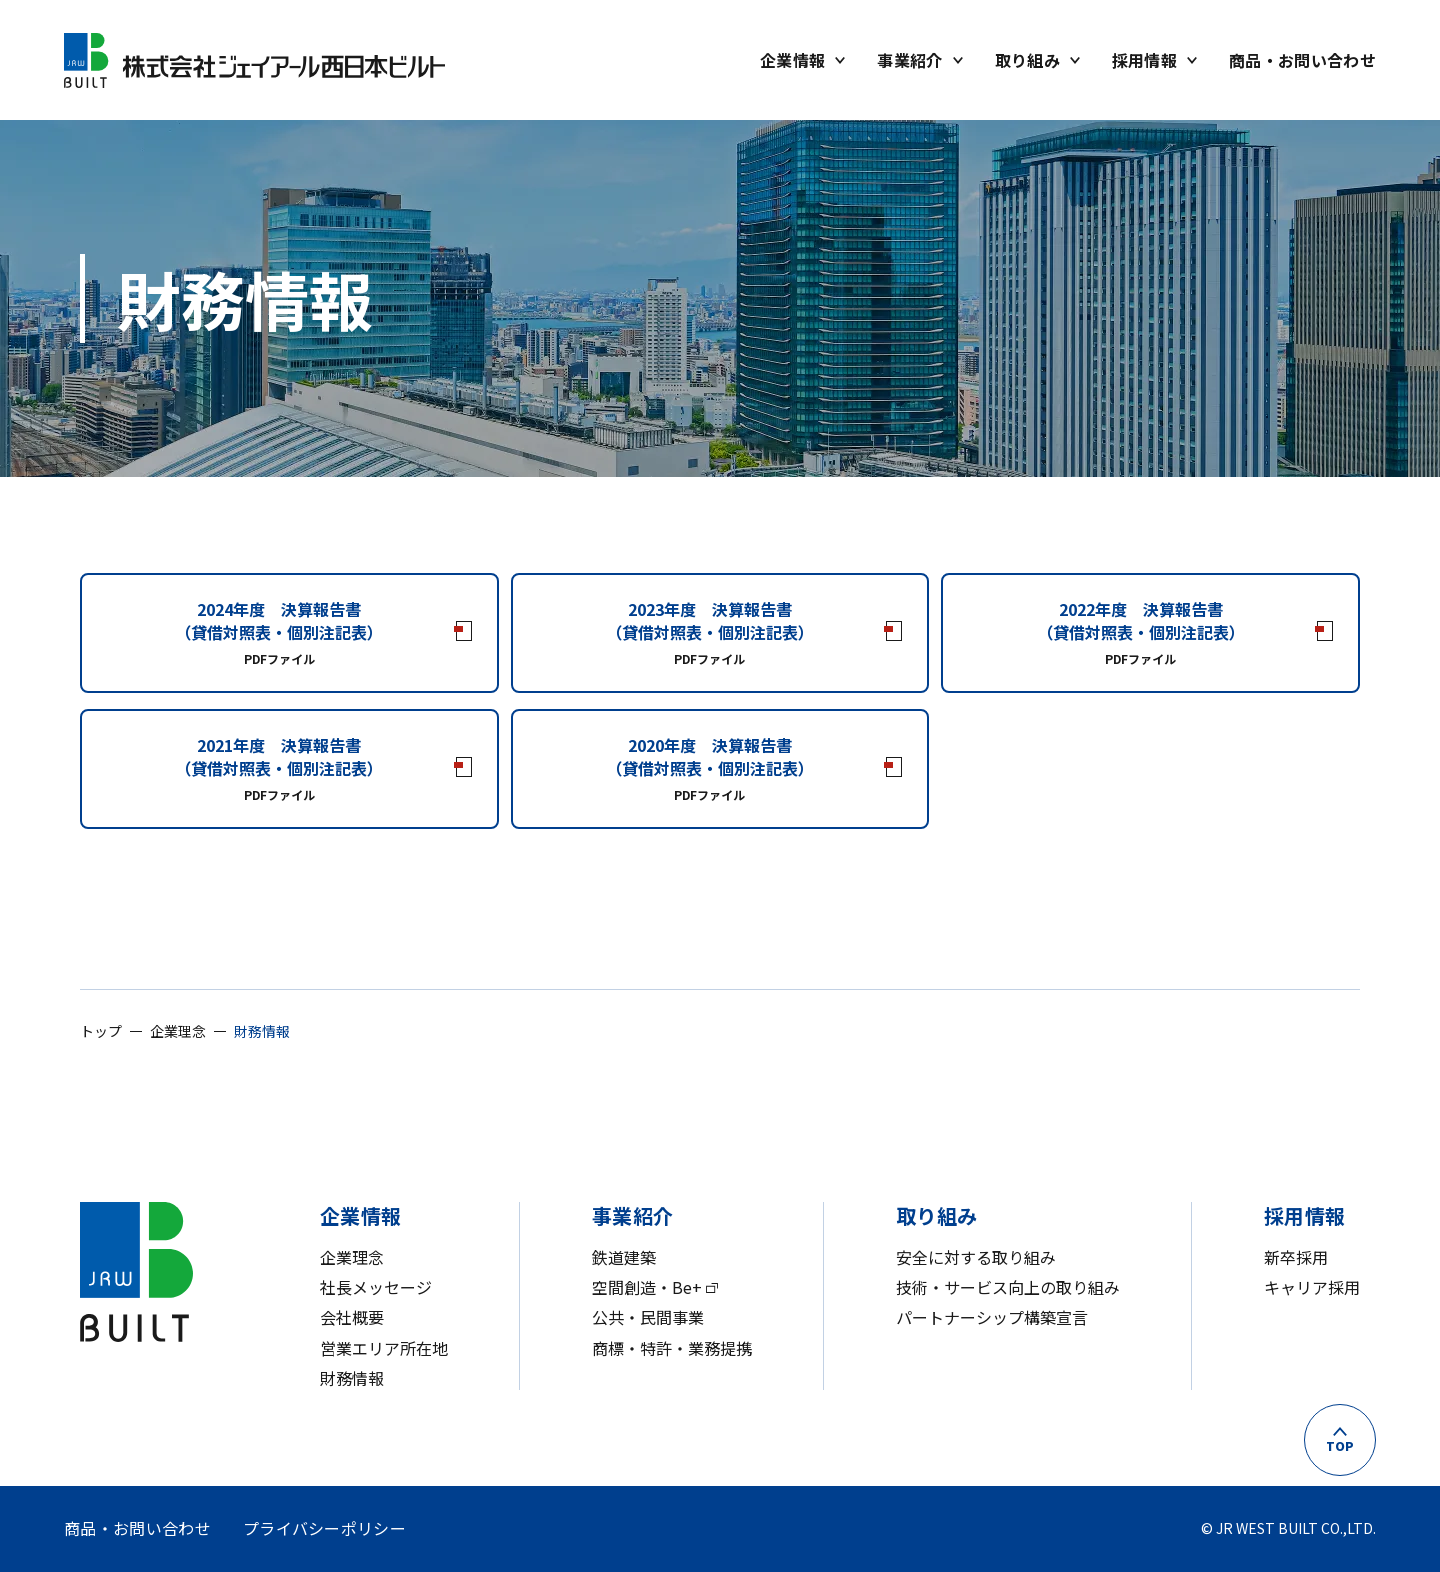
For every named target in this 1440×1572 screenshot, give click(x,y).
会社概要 (352, 1317)
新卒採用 (1296, 1257)
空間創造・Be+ (647, 1287)
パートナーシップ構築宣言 (992, 1317)
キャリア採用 (1312, 1287)
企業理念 (352, 1257)
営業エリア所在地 (384, 1348)
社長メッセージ (376, 1287)
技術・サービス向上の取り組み (1008, 1287)
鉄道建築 (624, 1257)
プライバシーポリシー (324, 1528)
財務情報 (352, 1378)
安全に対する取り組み (976, 1257)
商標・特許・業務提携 (672, 1348)
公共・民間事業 (648, 1317)
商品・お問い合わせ (137, 1528)
